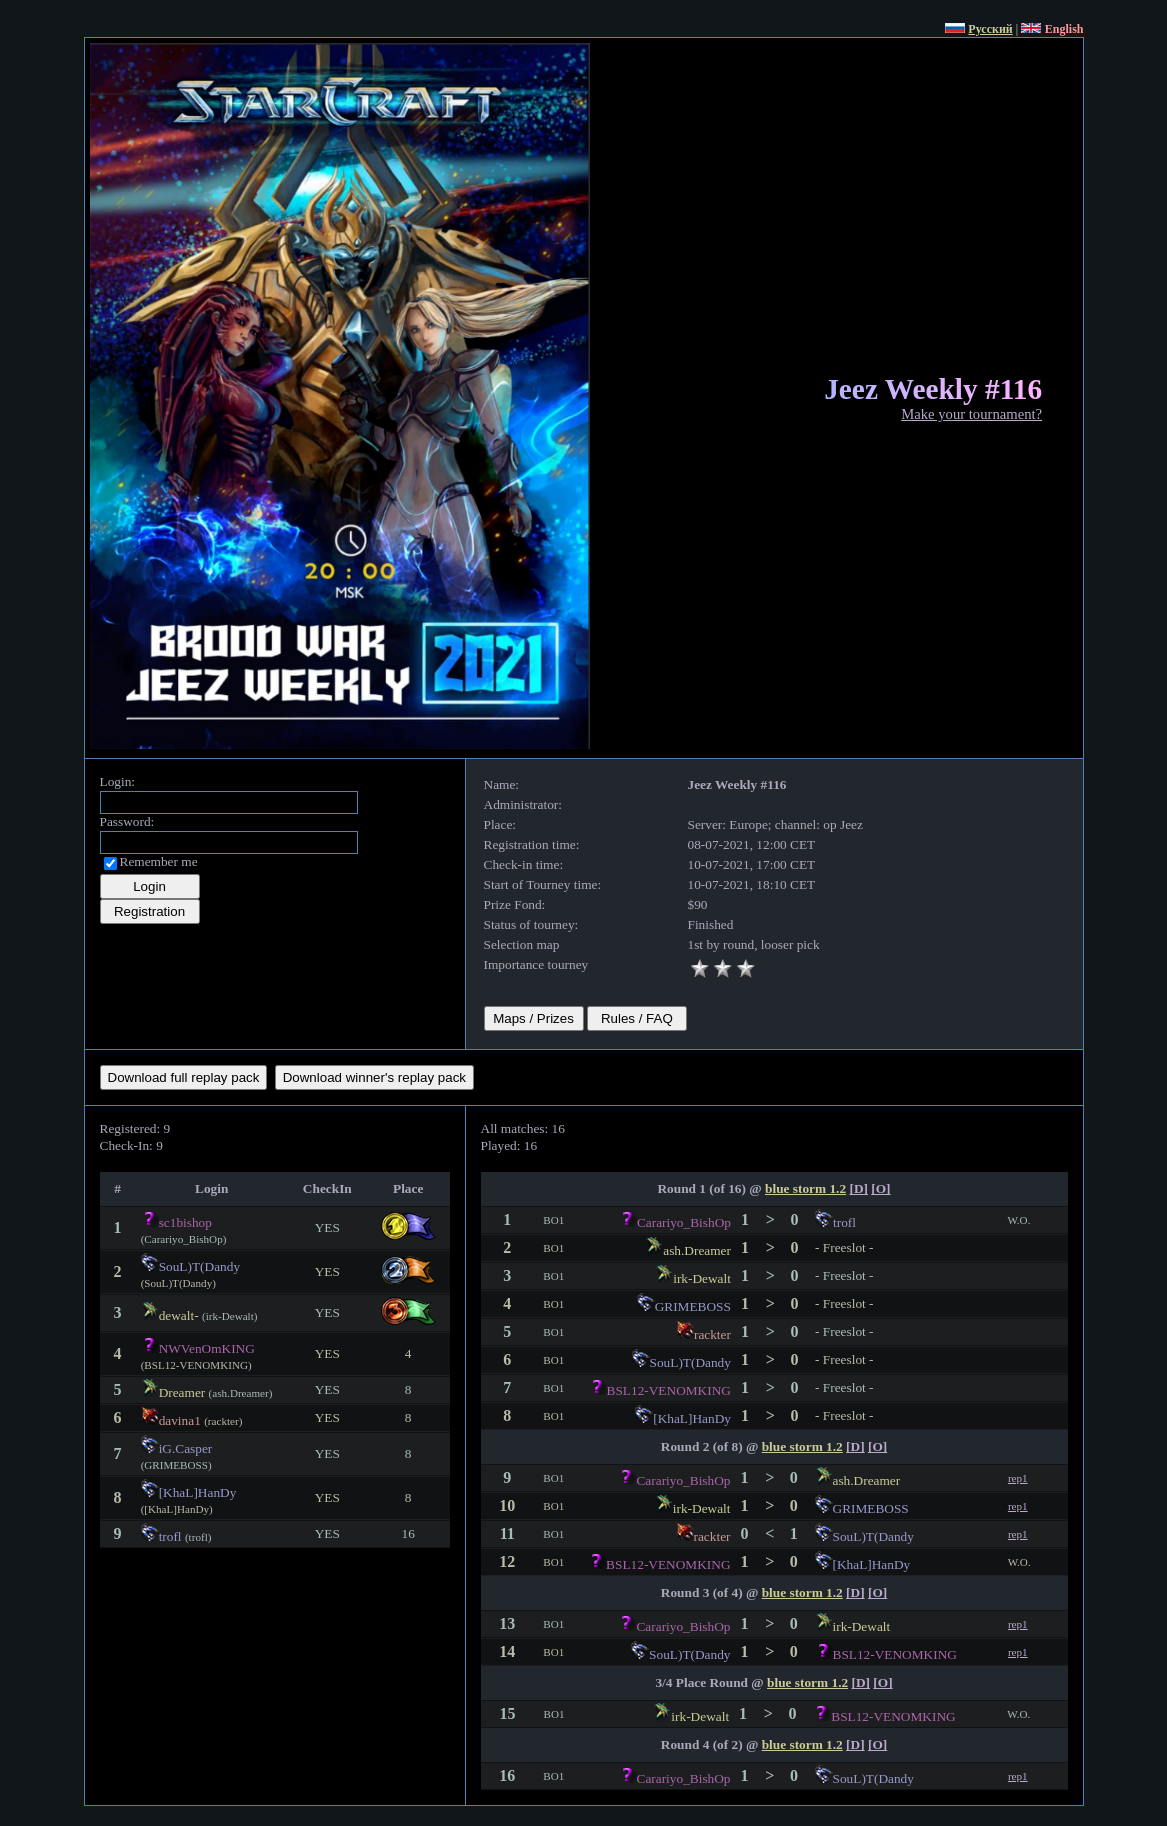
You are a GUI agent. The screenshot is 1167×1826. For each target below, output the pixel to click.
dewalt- (179, 1315)
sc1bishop (185, 1222)
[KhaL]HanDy (198, 1492)
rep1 (1018, 1478)
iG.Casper (186, 1448)
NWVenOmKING (207, 1348)
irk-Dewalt (702, 1278)
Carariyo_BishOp (684, 1222)
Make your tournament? (971, 414)
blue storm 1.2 (805, 1188)
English (1064, 29)
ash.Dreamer (697, 1250)
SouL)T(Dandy (199, 1266)
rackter (712, 1334)
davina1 (180, 1420)
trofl (170, 1536)
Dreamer (182, 1392)
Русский (990, 29)
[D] (858, 1188)
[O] (880, 1188)
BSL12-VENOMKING (669, 1390)
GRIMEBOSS (693, 1306)
